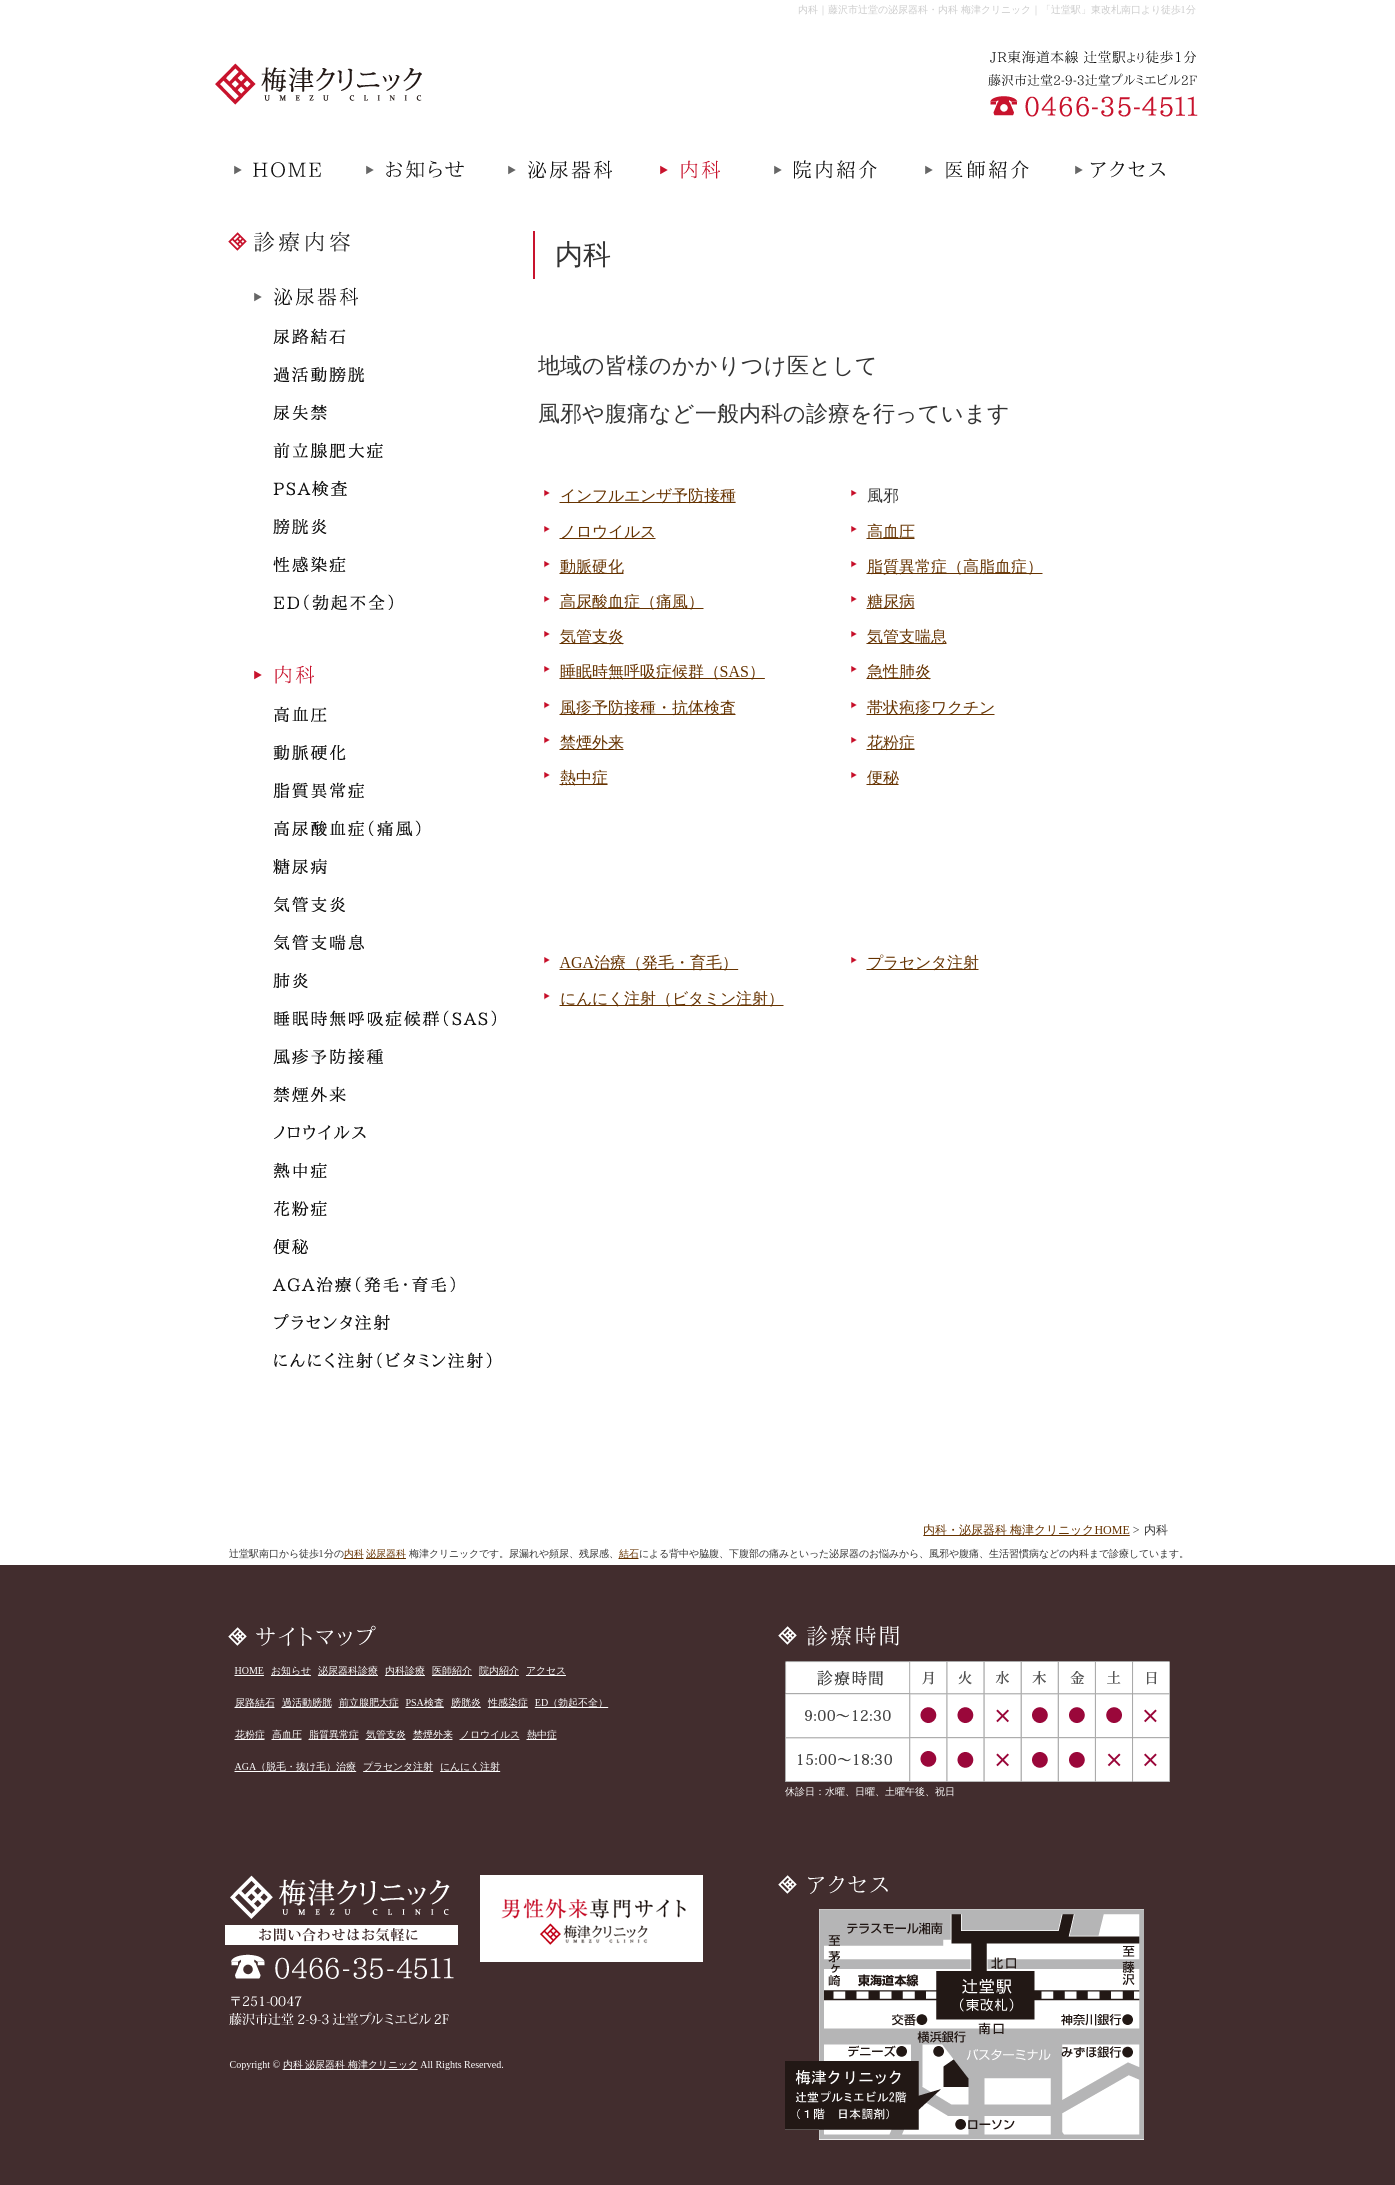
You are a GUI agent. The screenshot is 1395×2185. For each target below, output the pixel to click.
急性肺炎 (899, 671)
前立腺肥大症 (369, 1702)
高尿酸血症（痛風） (632, 601)
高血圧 (891, 531)
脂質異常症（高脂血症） (955, 566)
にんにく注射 (470, 1766)
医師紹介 (452, 1670)
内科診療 (405, 1670)
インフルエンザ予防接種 (648, 495)
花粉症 (891, 742)
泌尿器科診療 (348, 1670)
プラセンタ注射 (923, 962)
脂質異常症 (334, 1734)
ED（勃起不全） (571, 1702)
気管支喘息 (907, 636)
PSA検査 (425, 1702)
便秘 (883, 777)
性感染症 (508, 1702)
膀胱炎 (466, 1702)
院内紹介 (499, 1670)
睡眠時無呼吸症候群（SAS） (662, 671)
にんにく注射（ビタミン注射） (672, 998)
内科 (354, 1553)
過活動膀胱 (307, 1702)
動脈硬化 (592, 566)
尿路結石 (255, 1702)
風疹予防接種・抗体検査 (648, 707)
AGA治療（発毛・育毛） (649, 962)
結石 (629, 1553)
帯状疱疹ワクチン (931, 707)
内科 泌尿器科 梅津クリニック (350, 2064)
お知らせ (291, 1670)
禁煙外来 (592, 742)
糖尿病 (891, 601)
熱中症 (584, 777)
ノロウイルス (608, 531)
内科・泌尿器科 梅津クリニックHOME (1026, 1530)
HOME (249, 1670)
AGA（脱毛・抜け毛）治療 (296, 1766)
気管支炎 (592, 636)
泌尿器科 (386, 1553)
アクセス (546, 1670)
